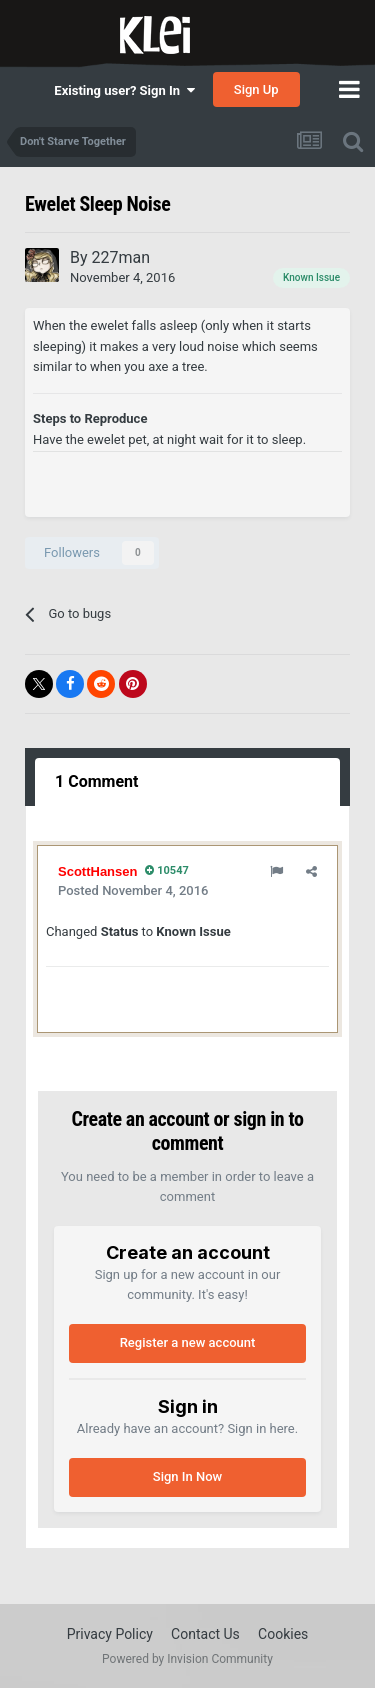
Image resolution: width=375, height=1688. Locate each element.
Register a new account (188, 1342)
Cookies (283, 1634)
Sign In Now (187, 1476)
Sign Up (256, 89)
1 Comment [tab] (96, 781)
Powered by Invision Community (187, 1659)
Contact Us (205, 1634)
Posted (133, 890)
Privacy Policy (110, 1634)
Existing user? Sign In (124, 90)
